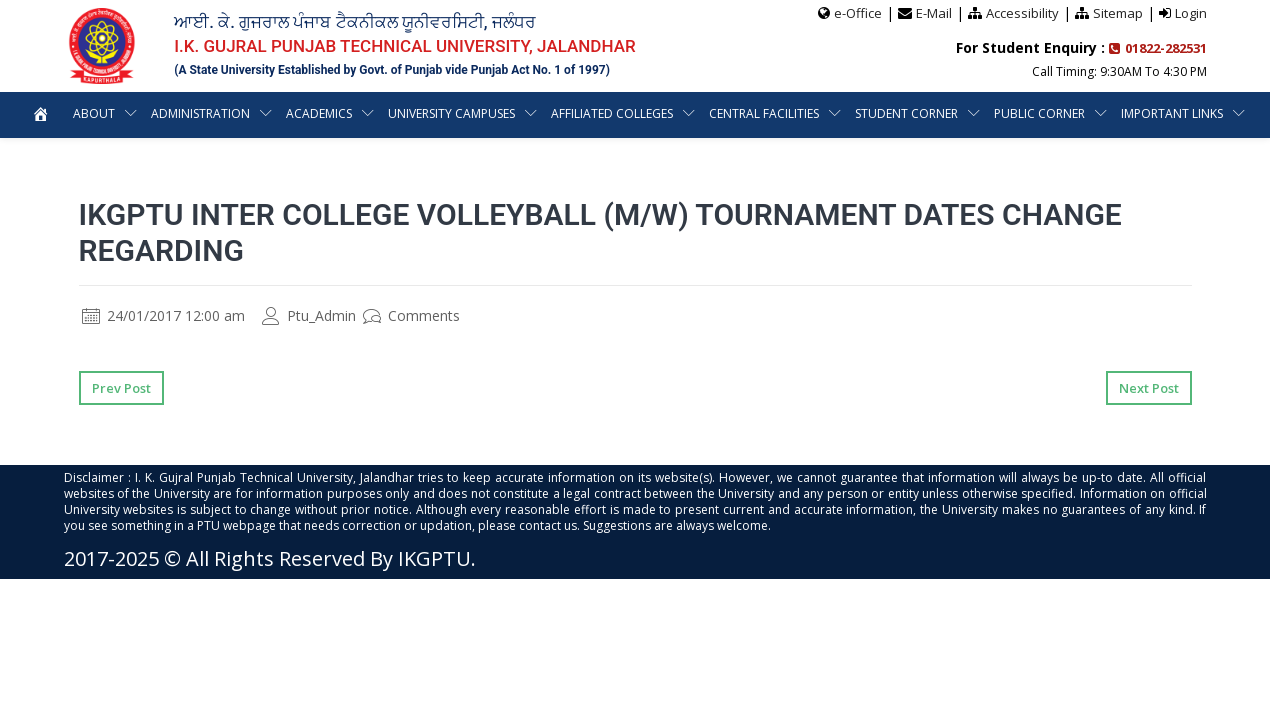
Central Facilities (765, 113)
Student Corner (907, 113)
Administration (199, 113)
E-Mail (934, 13)
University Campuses (452, 113)
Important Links (1173, 113)
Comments (411, 315)
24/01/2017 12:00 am (163, 315)
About (92, 113)
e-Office (858, 13)
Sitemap (1118, 13)
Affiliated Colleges (613, 113)
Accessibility (1022, 13)
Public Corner (1040, 113)
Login (1191, 13)
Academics (318, 113)
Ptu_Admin (309, 315)
